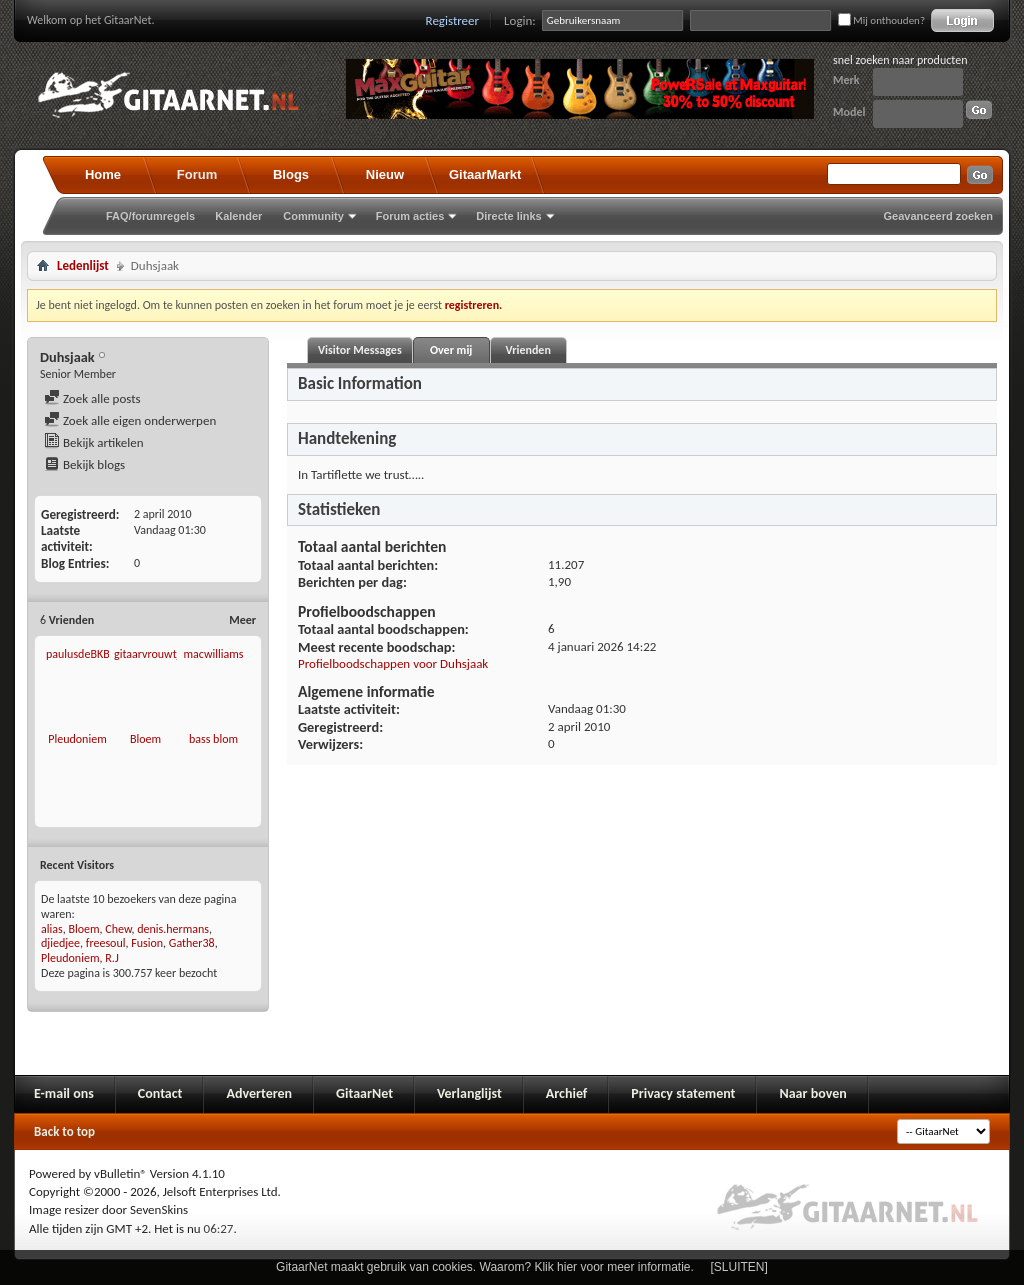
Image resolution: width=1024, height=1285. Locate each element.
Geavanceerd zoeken (938, 216)
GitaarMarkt (485, 174)
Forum (197, 174)
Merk (846, 80)
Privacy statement (683, 1093)
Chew (118, 929)
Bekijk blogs (84, 464)
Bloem (145, 739)
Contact (160, 1093)
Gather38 (192, 943)
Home (103, 174)
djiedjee (60, 943)
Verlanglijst (469, 1093)
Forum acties (410, 216)
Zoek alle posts (92, 398)
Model (849, 112)
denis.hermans (173, 929)
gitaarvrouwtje (150, 654)
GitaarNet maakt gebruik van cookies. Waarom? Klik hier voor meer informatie (483, 1267)
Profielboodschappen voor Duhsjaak (393, 663)
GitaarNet (364, 1093)
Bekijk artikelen (94, 442)
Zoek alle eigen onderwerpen (130, 420)
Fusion (147, 943)
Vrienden (527, 350)
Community (313, 216)
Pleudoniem (77, 739)
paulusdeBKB (78, 654)
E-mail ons (64, 1093)
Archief (566, 1093)
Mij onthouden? (881, 20)
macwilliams (213, 654)
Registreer (453, 20)
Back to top (64, 1131)
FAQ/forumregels (150, 216)
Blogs (291, 174)
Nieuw (385, 174)
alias (52, 929)
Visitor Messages (360, 350)
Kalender (238, 216)
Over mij (451, 350)
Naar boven (812, 1093)
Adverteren (259, 1093)
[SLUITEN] (739, 1267)
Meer (242, 620)
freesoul (106, 943)
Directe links (508, 216)
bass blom (213, 739)
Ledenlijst (83, 265)
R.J (112, 958)
